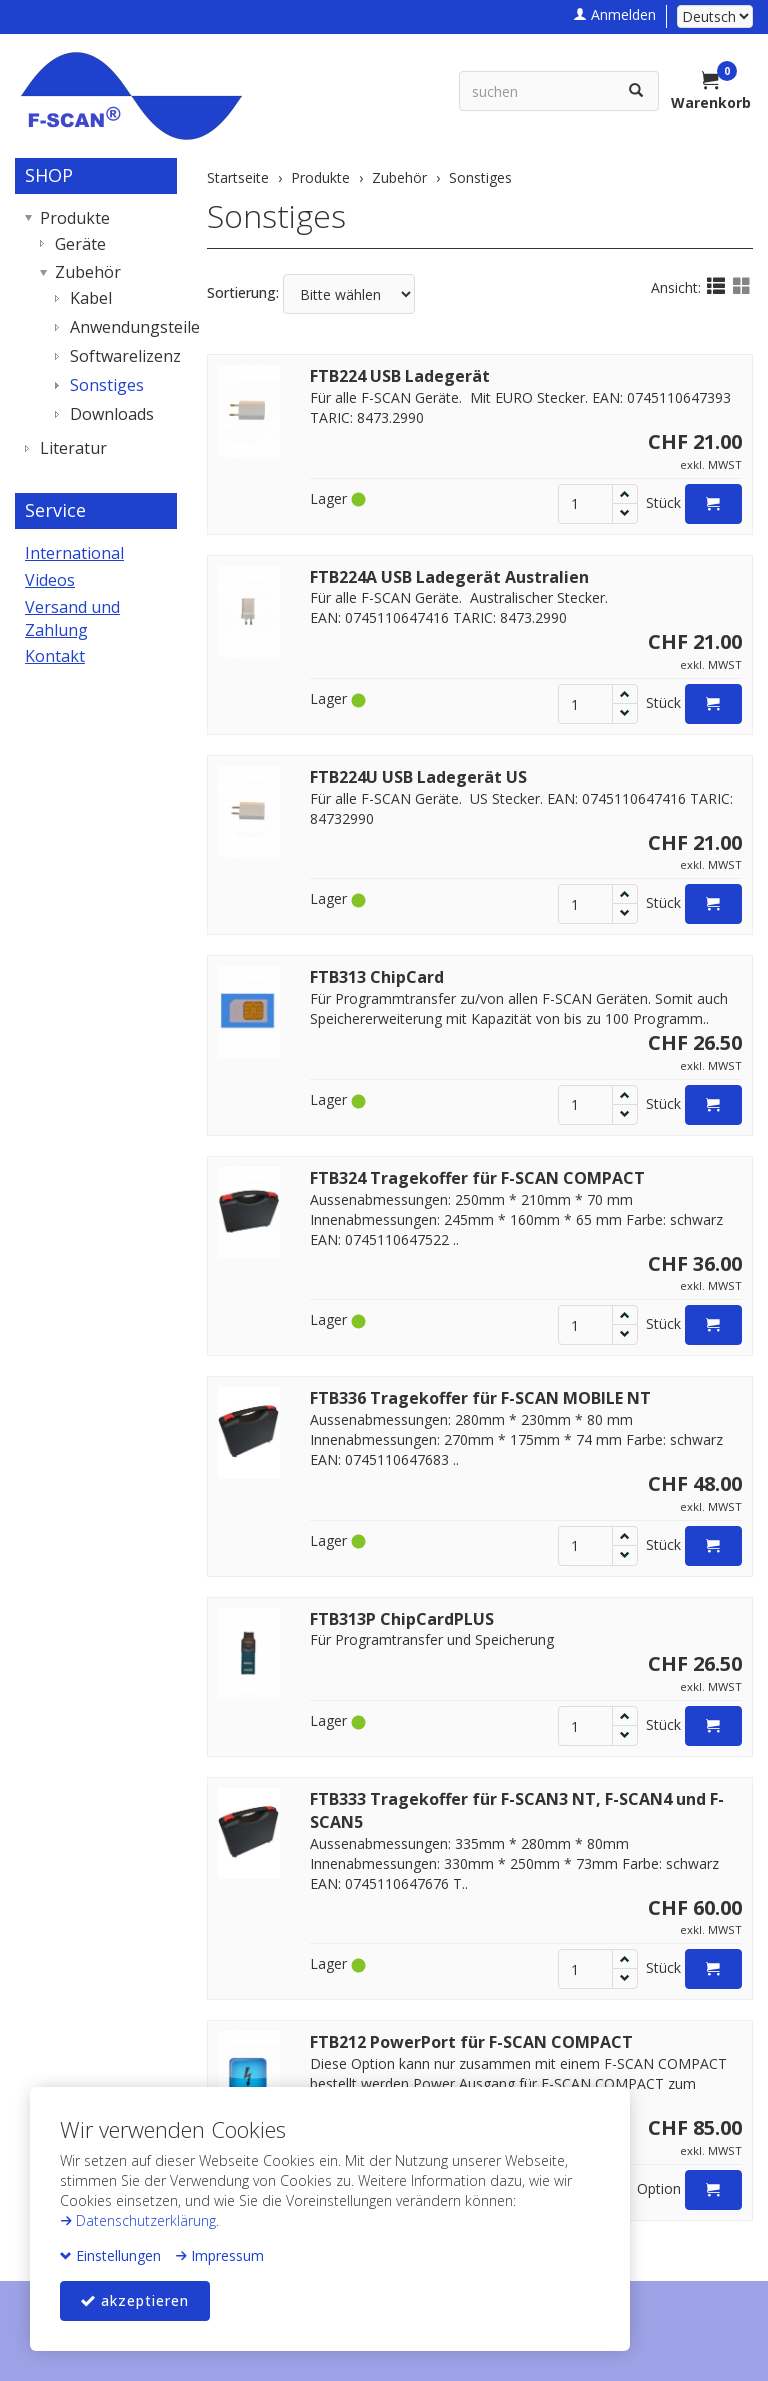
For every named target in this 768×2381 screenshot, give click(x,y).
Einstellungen (110, 2255)
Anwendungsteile (118, 327)
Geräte (80, 244)
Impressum (219, 2255)
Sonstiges (276, 215)
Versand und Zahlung (72, 618)
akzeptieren (135, 2300)
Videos (50, 580)
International (74, 553)
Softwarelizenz (118, 356)
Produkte (75, 218)
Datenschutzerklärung (138, 2220)
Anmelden (614, 14)
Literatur (73, 448)
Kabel (91, 298)
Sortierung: (243, 292)
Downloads (112, 414)
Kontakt (55, 656)
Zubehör (88, 272)
